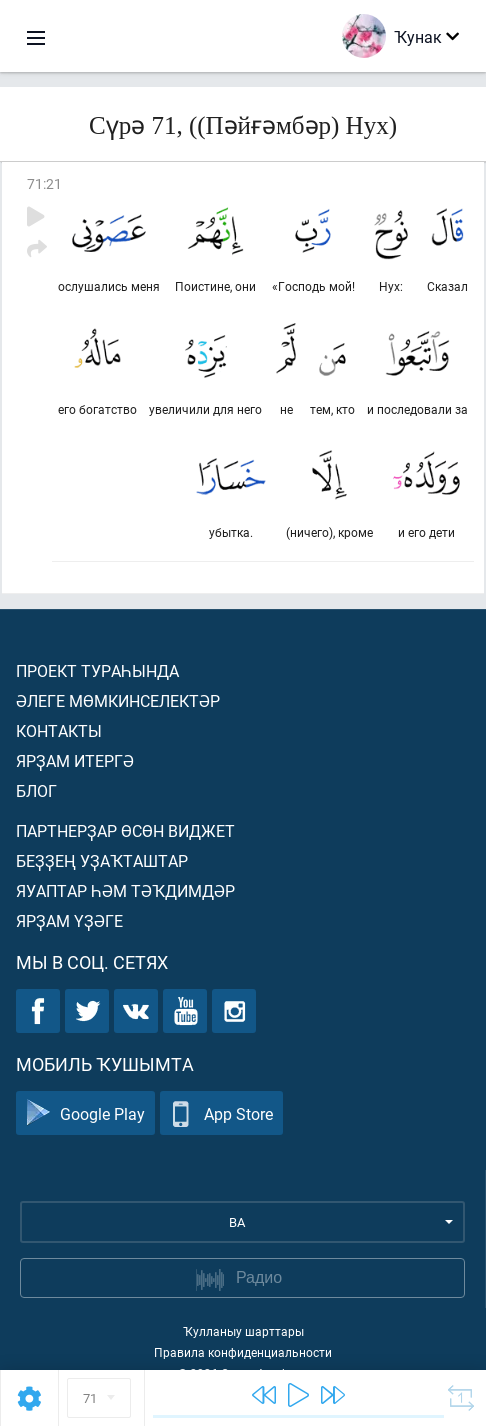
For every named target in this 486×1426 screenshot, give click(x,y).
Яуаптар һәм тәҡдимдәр (125, 890)
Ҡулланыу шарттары (243, 1331)
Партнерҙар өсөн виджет (125, 830)
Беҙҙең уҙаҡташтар (102, 860)
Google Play (85, 1113)
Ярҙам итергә (75, 760)
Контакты (59, 730)
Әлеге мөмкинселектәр (118, 700)
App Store (221, 1113)
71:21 (44, 183)
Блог (36, 790)
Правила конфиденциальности (243, 1352)
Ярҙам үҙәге (69, 920)
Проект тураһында (97, 670)
